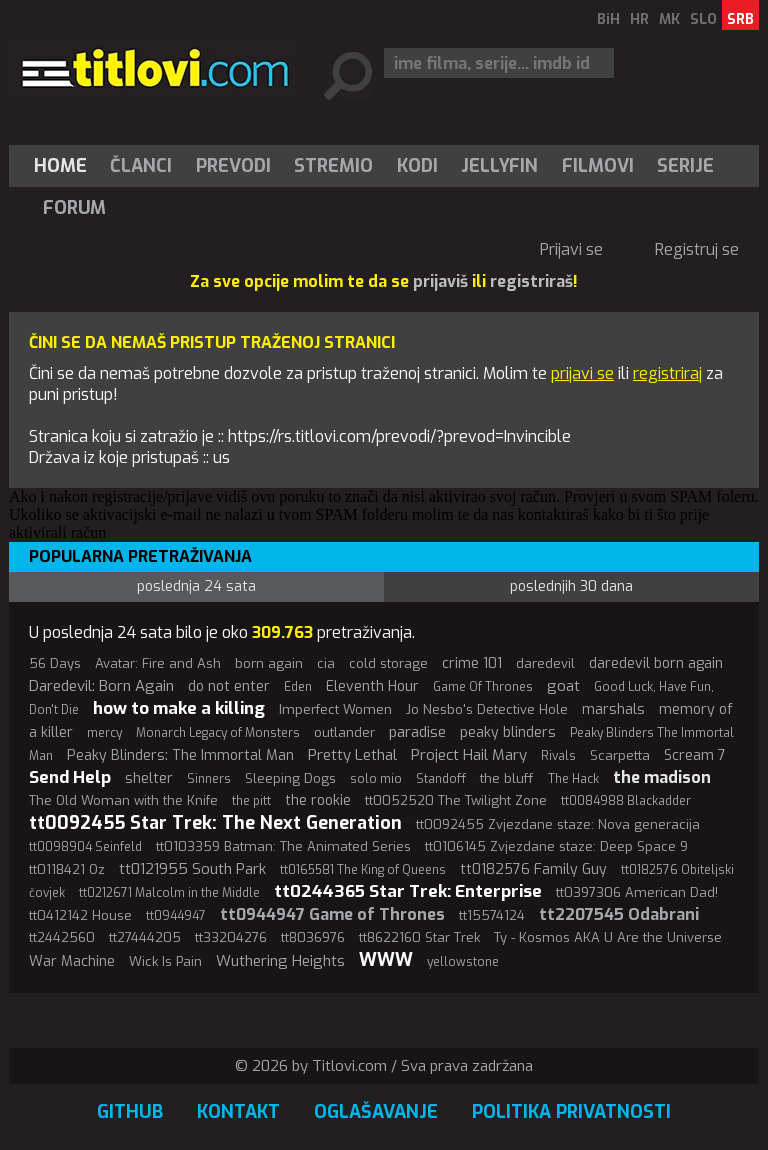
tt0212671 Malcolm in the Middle (169, 893)
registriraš (531, 281)
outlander (344, 732)
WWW (386, 960)
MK (669, 19)
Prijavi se (571, 249)
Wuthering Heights (280, 961)
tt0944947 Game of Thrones (332, 914)
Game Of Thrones (483, 687)
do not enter (229, 686)
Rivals (558, 756)
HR (639, 19)
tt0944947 (176, 916)
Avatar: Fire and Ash (158, 663)
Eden (298, 687)
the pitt (251, 801)
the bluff (507, 778)
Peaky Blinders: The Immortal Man (180, 755)
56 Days (55, 663)
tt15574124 (492, 915)
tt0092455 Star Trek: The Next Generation (215, 823)
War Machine (72, 961)
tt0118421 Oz (67, 869)
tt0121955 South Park (192, 869)
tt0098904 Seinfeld (85, 847)
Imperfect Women (335, 709)
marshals (613, 709)
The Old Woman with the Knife (123, 800)
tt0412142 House (80, 915)
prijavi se (582, 373)
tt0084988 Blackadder (626, 801)
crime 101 (472, 663)
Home (60, 166)
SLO (703, 19)
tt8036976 (313, 937)
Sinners (209, 779)
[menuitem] (65, 166)
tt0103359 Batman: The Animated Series (283, 846)
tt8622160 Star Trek (419, 937)
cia (326, 663)
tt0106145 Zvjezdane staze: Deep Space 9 (556, 846)
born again (269, 663)
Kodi (417, 166)
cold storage (388, 663)
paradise (417, 732)
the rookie (318, 800)
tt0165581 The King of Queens (363, 870)
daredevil (545, 663)
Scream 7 (695, 755)
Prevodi (233, 166)
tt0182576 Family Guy (533, 869)
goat (563, 686)
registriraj (667, 373)
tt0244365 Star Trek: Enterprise (408, 891)
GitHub (130, 1112)
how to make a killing (179, 708)
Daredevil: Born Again (101, 686)
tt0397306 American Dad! (637, 892)
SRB (740, 19)
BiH (608, 19)
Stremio (333, 166)
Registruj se (697, 249)
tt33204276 (231, 937)
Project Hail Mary (469, 755)
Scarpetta (620, 755)
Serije (685, 166)
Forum (74, 208)
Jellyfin (499, 166)
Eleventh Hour (372, 686)
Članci (141, 166)
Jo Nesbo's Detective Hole (487, 709)
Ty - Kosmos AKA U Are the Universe (608, 937)
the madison (662, 777)
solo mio (376, 779)
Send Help (70, 777)
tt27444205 (145, 937)
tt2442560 (62, 937)
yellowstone (463, 962)
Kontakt (238, 1112)
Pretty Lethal (352, 755)
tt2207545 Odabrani (619, 914)
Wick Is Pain (165, 961)
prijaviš (440, 281)
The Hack (573, 779)
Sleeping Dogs (290, 778)
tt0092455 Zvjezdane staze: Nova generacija (558, 824)
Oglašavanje (376, 1112)
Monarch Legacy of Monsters (218, 733)
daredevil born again (656, 663)
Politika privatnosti (571, 1112)
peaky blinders (508, 732)
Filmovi (598, 166)
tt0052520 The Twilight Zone (456, 800)
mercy (104, 733)
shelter (149, 778)
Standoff (441, 779)
